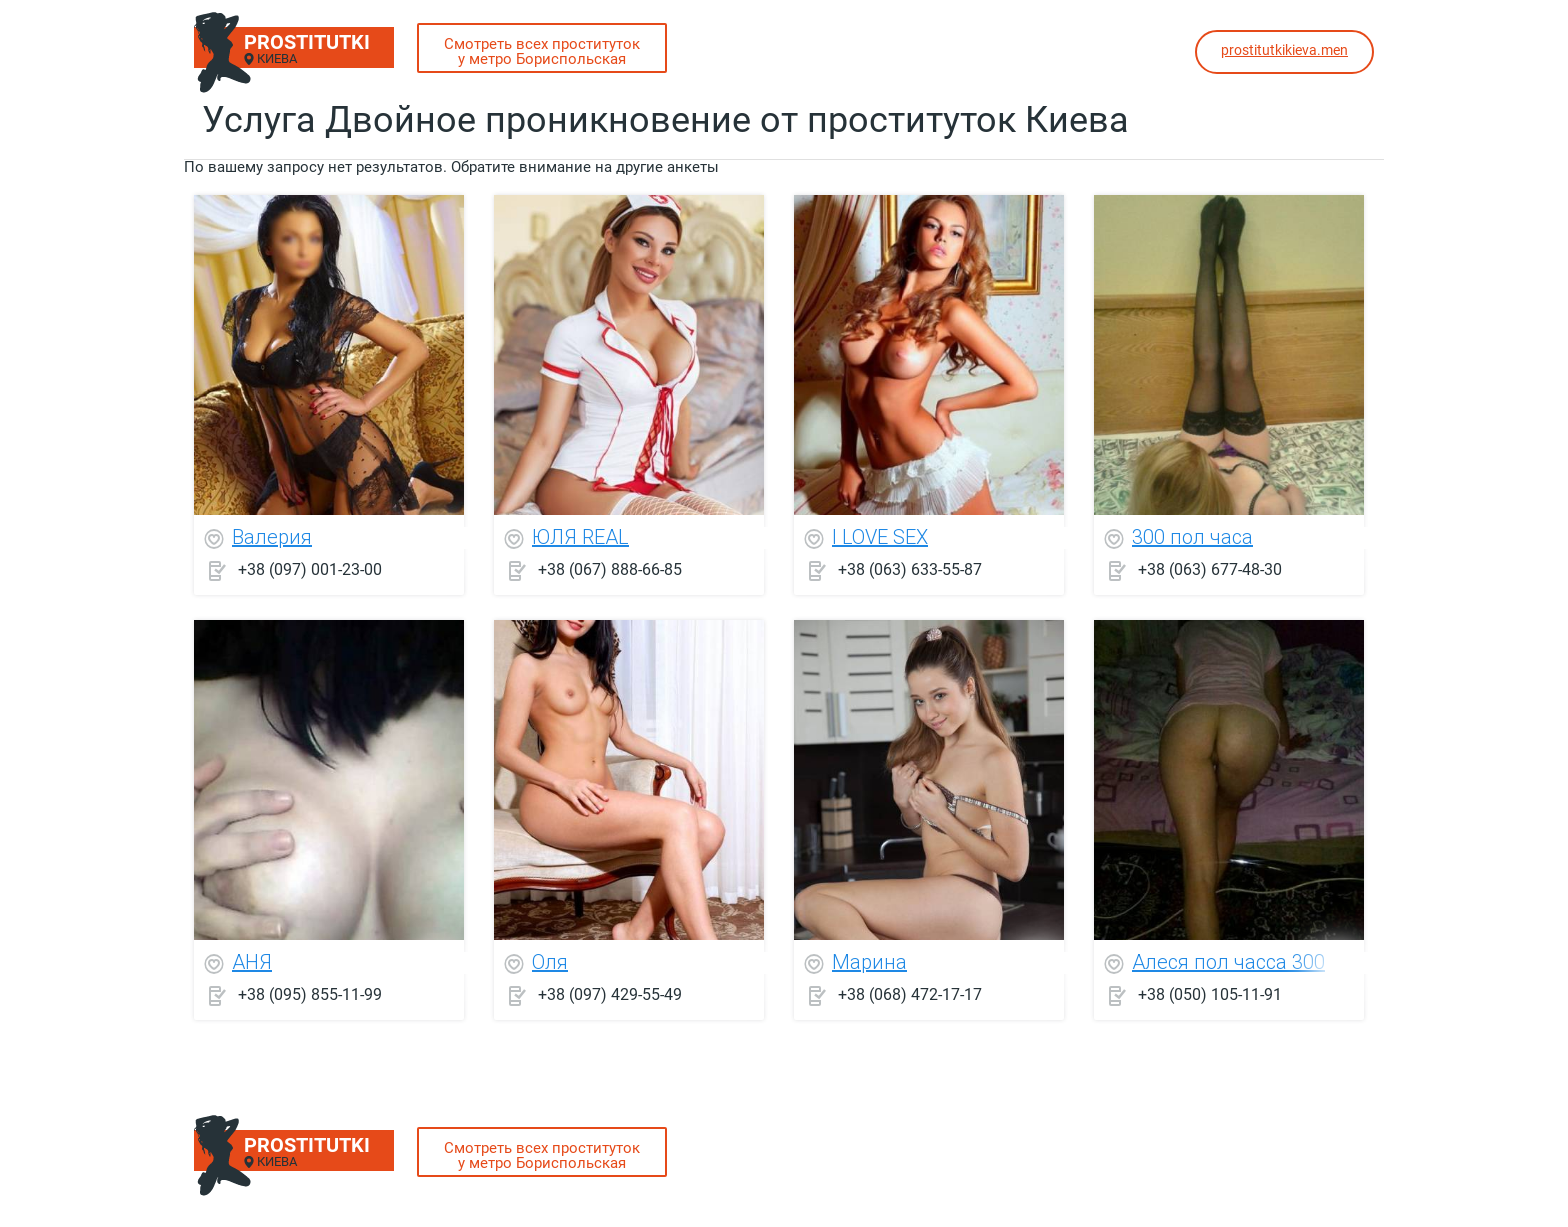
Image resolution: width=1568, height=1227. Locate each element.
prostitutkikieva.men (1284, 50)
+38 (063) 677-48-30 (1210, 569)
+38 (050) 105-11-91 (1210, 994)
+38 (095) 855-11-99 (310, 994)
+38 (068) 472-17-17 (910, 994)
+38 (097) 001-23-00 (310, 569)
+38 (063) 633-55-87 (910, 569)
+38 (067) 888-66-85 (610, 569)
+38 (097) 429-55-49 (610, 994)
